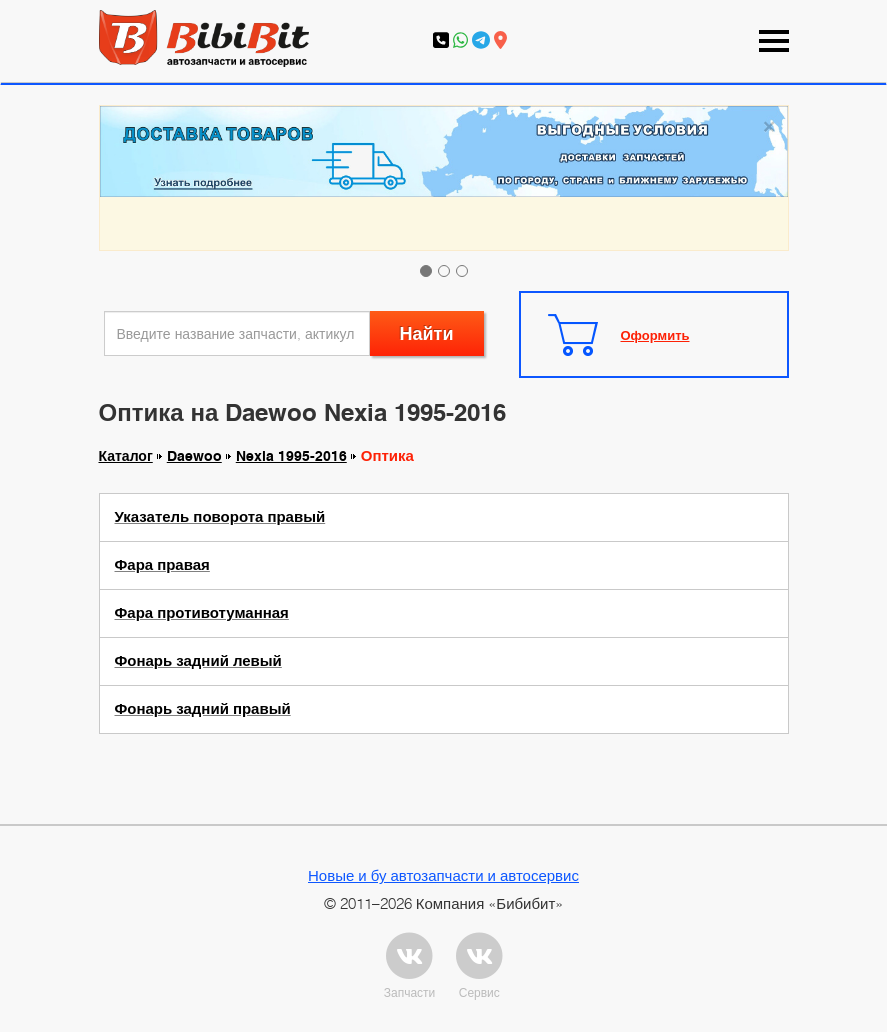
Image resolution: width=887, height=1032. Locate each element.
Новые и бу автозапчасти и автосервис (443, 875)
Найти (427, 333)
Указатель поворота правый (220, 517)
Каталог (126, 456)
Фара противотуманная (202, 613)
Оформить (655, 335)
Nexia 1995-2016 (291, 456)
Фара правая (162, 565)
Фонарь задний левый (198, 661)
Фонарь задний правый (203, 709)
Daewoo (194, 456)
